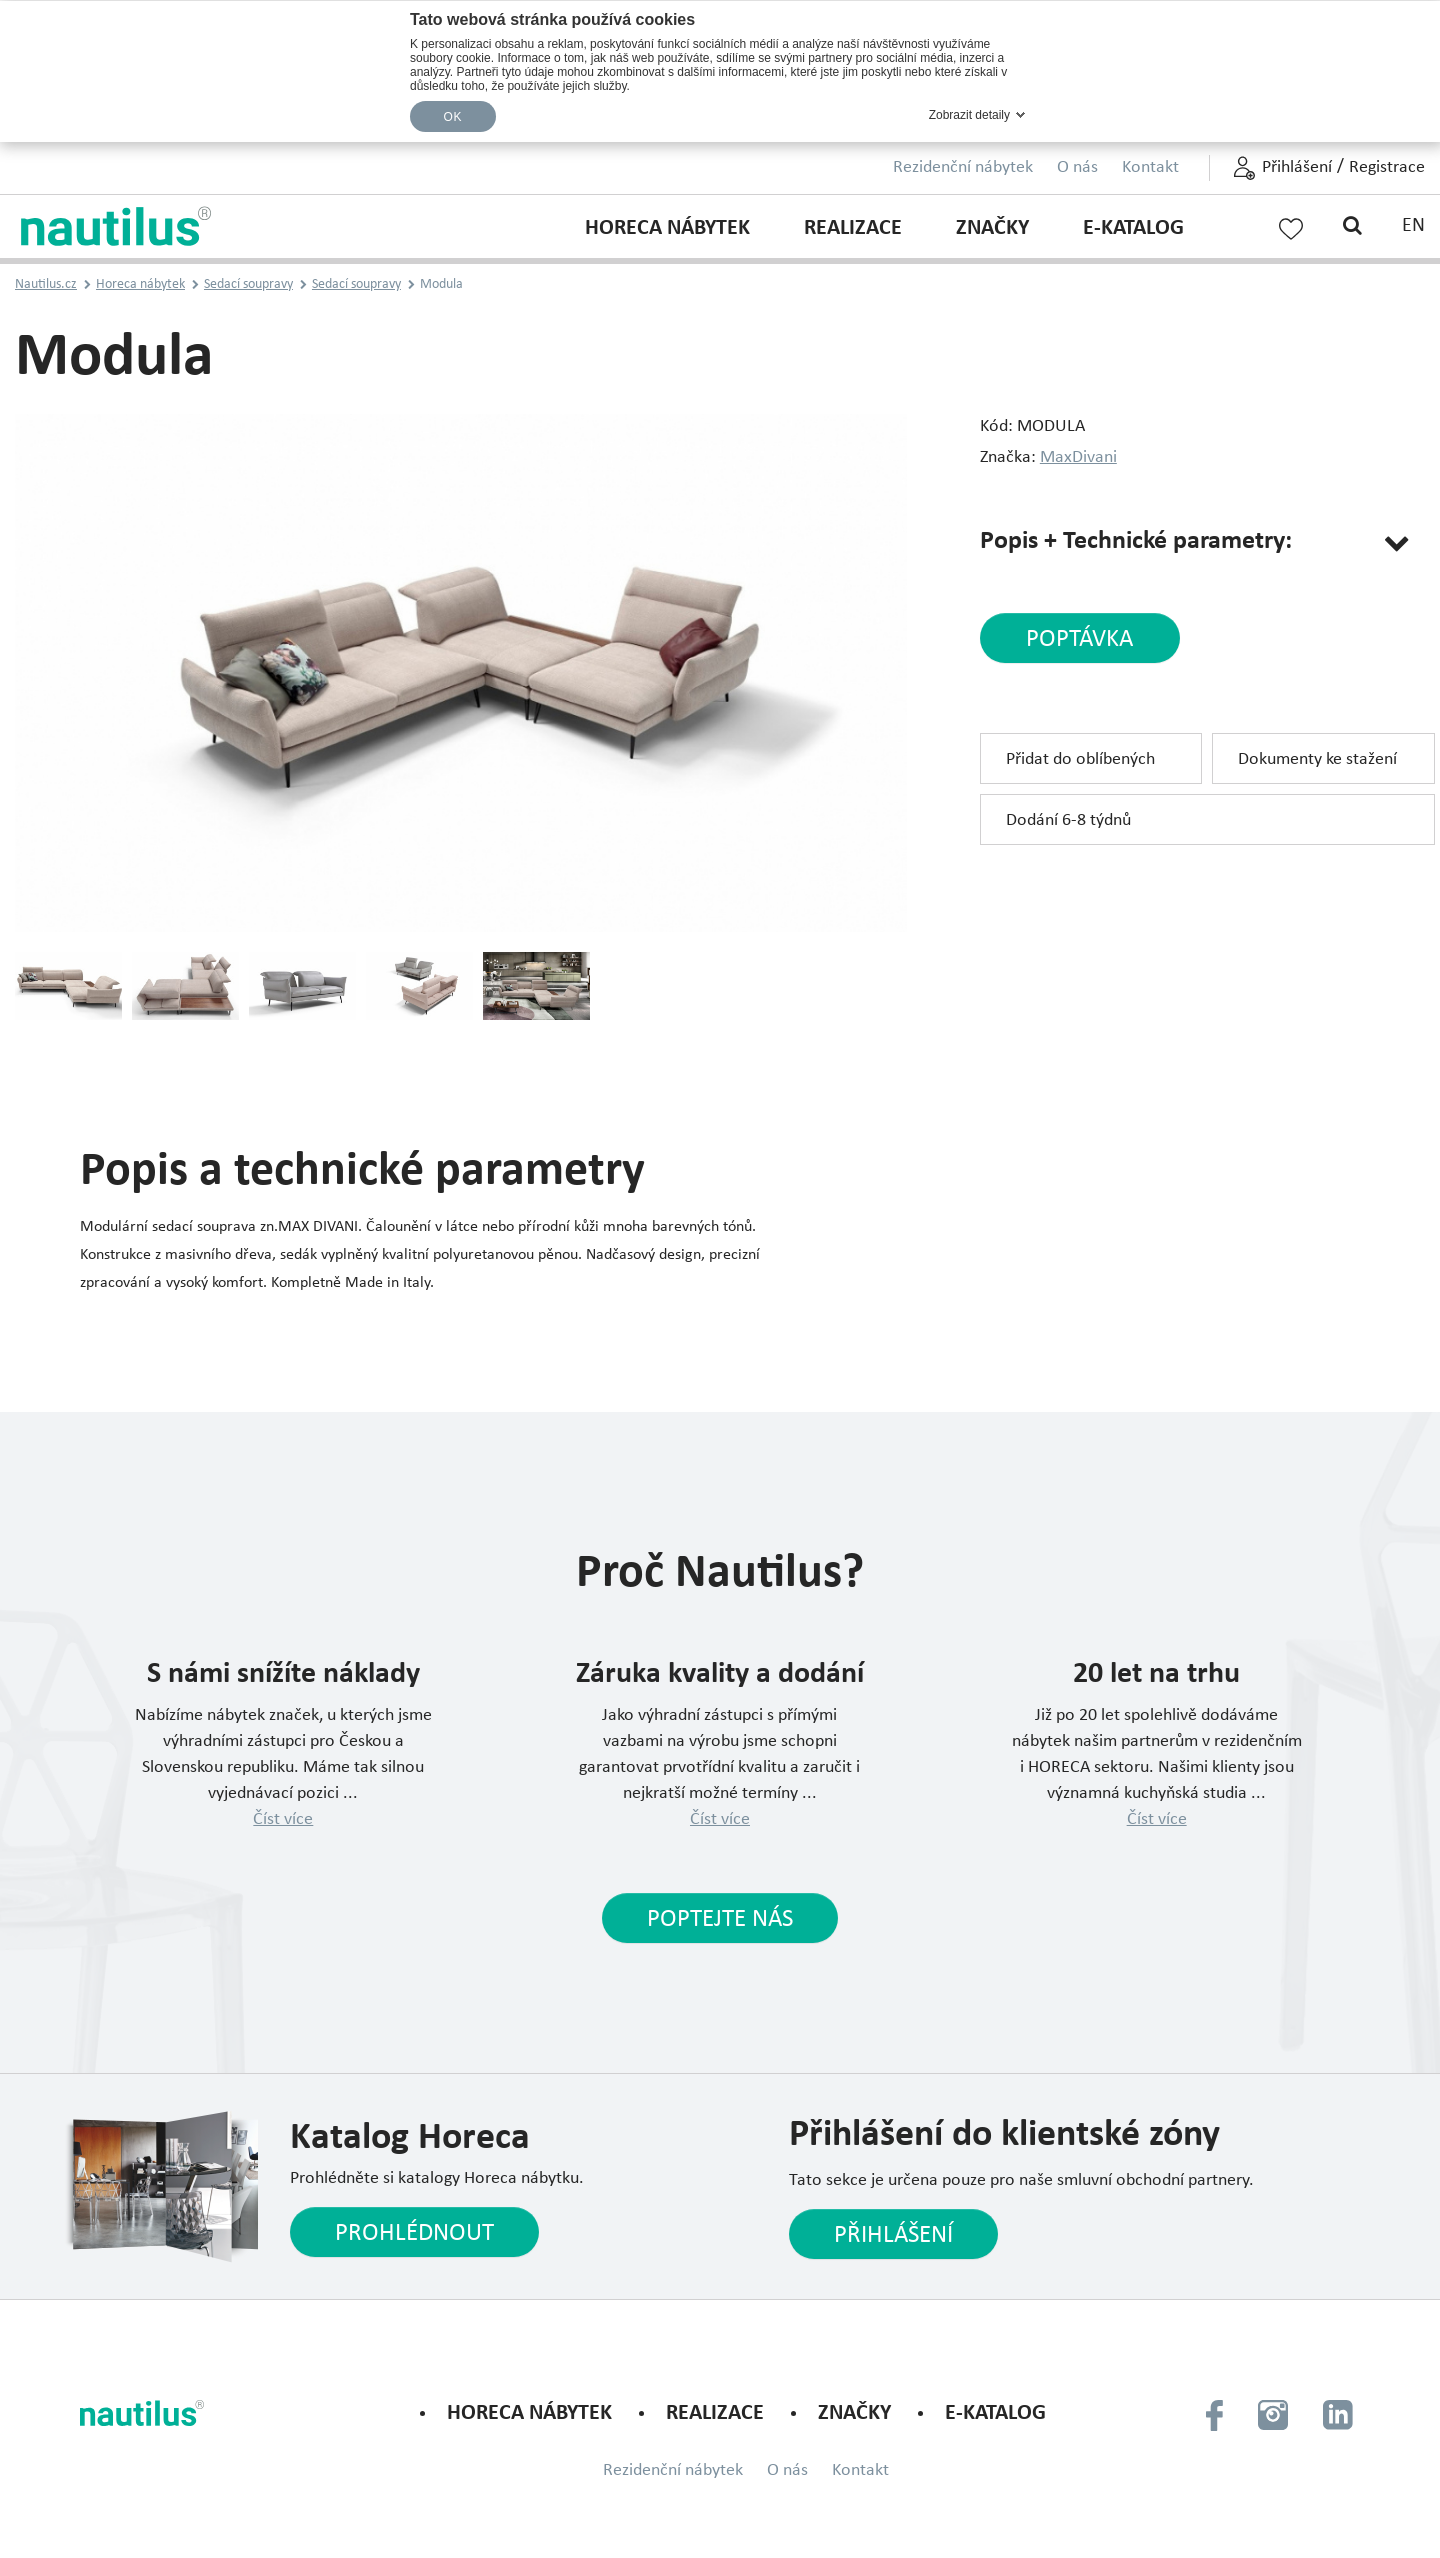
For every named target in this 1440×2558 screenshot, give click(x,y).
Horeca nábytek (667, 228)
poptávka (1079, 639)
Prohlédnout (414, 2233)
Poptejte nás (720, 1919)
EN (1413, 226)
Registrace (1387, 167)
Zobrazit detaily (969, 115)
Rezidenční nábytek (963, 167)
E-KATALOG (1133, 228)
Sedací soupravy (248, 284)
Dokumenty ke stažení (1317, 759)
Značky (992, 228)
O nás (1077, 167)
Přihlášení (1297, 167)
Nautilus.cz (46, 284)
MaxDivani (1078, 457)
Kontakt (1150, 167)
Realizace (853, 228)
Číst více (283, 1819)
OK (453, 117)
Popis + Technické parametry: (1136, 541)
